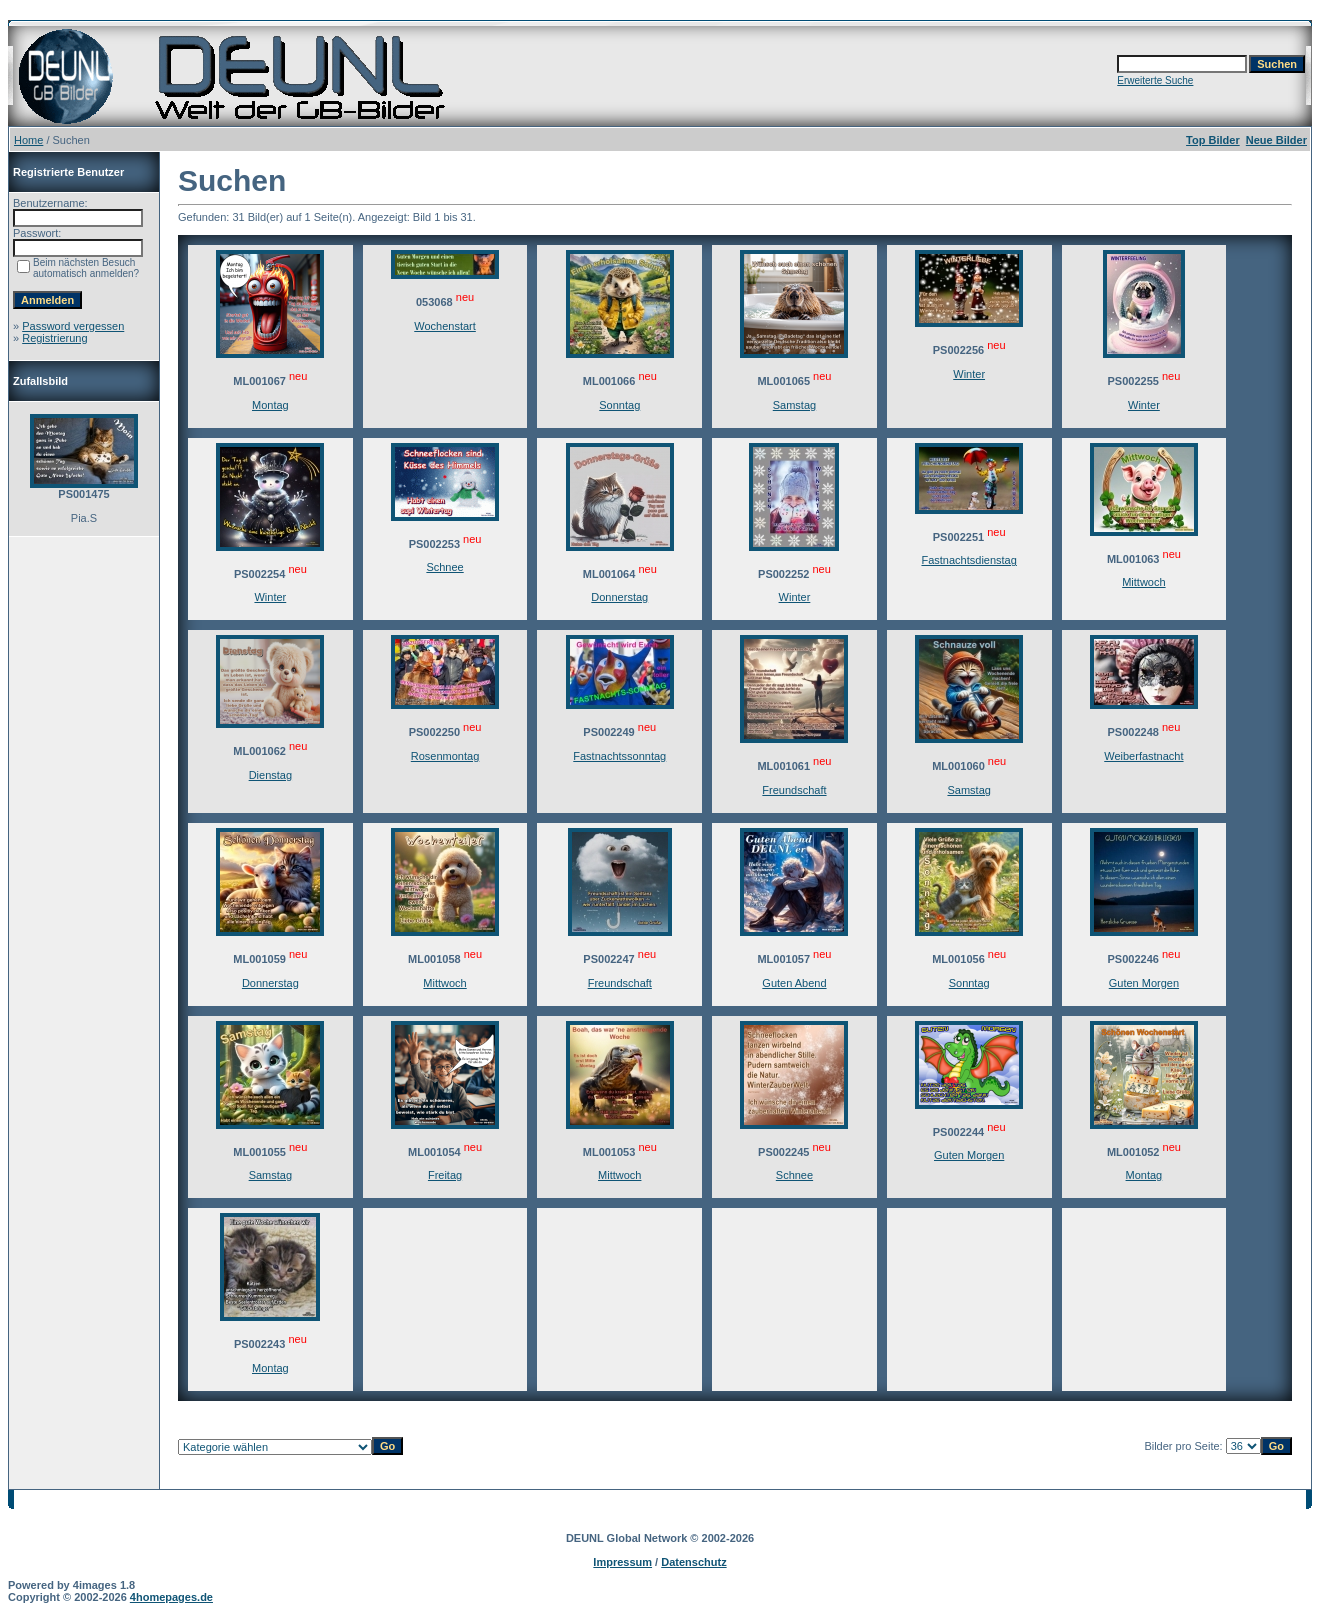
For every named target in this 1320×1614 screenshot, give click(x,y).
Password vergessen (73, 326)
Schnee (444, 567)
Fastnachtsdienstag (968, 560)
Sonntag (619, 405)
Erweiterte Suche (1155, 80)
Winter (969, 374)
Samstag (794, 405)
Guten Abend (794, 983)
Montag (270, 405)
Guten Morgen (1144, 983)
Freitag (445, 1175)
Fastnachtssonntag (619, 756)
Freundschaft (794, 790)
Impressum (622, 1562)
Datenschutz (693, 1562)
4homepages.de (171, 1597)
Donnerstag (619, 597)
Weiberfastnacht (1143, 756)
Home (28, 140)
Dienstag (270, 775)
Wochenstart (445, 326)
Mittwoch (1143, 582)
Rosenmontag (445, 756)
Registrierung (54, 338)
